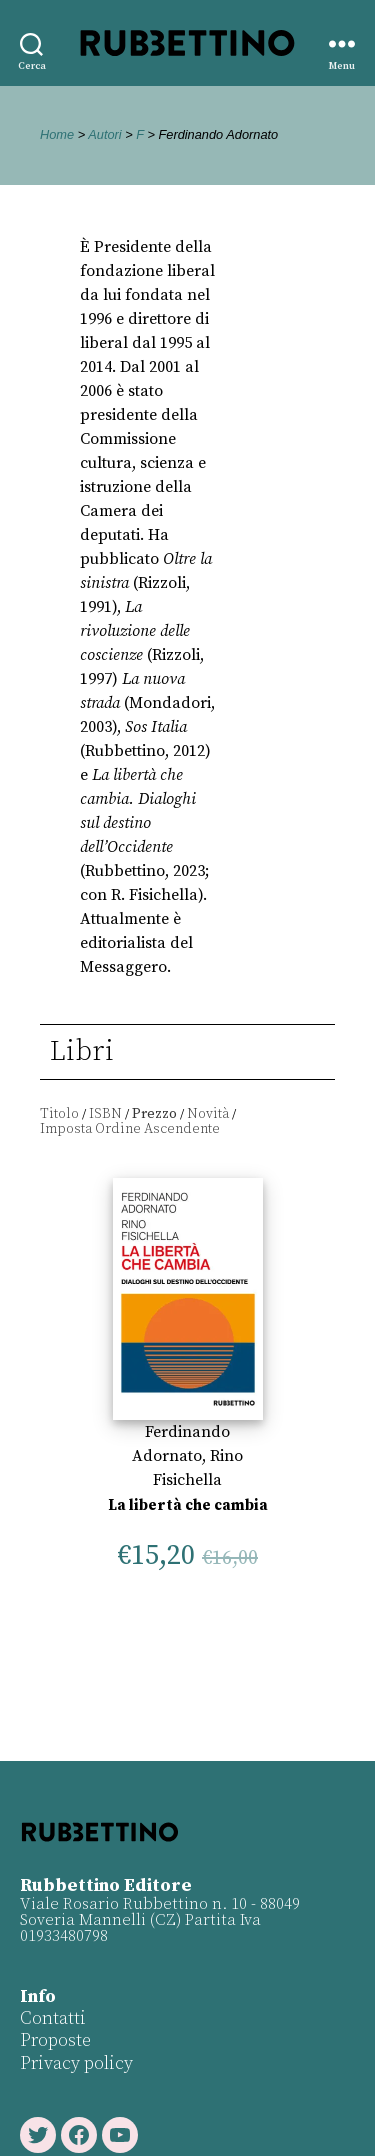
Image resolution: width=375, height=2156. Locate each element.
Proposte (55, 2040)
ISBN (105, 1114)
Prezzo (154, 1114)
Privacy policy (76, 2063)
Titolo (59, 1114)
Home (57, 134)
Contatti (53, 2018)
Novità (208, 1114)
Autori (104, 134)
